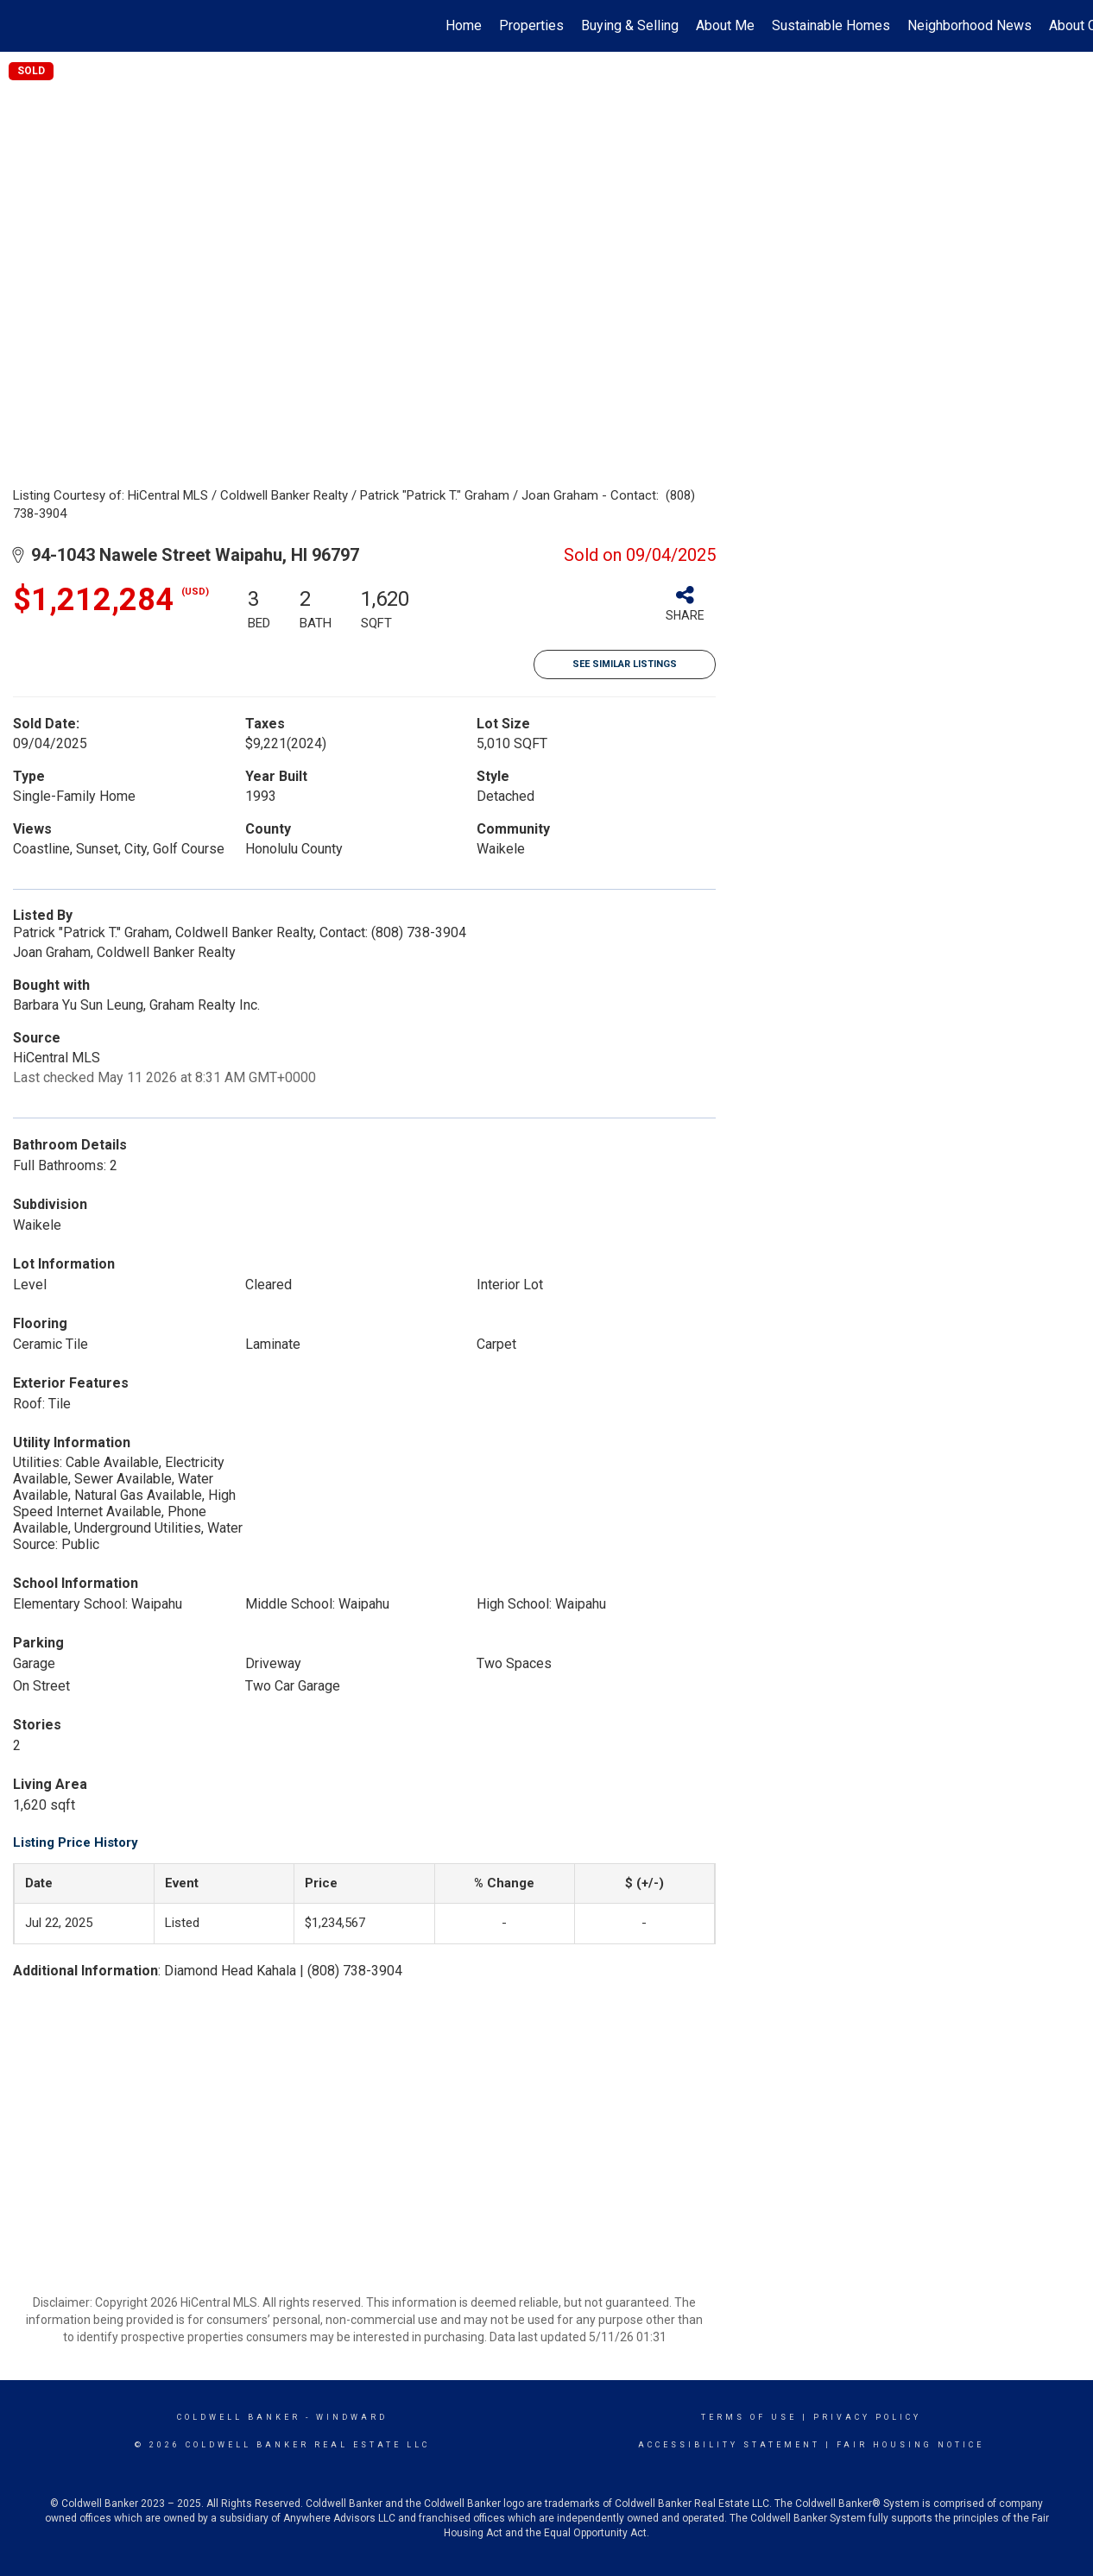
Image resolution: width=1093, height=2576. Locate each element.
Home (463, 25)
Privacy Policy (867, 2417)
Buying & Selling (630, 25)
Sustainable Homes (831, 25)
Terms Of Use (749, 2417)
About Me (725, 25)
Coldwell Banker (238, 2417)
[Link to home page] (22, 26)
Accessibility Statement (729, 2445)
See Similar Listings (624, 664)
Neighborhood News (969, 25)
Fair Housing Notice (910, 2445)
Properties (531, 25)
